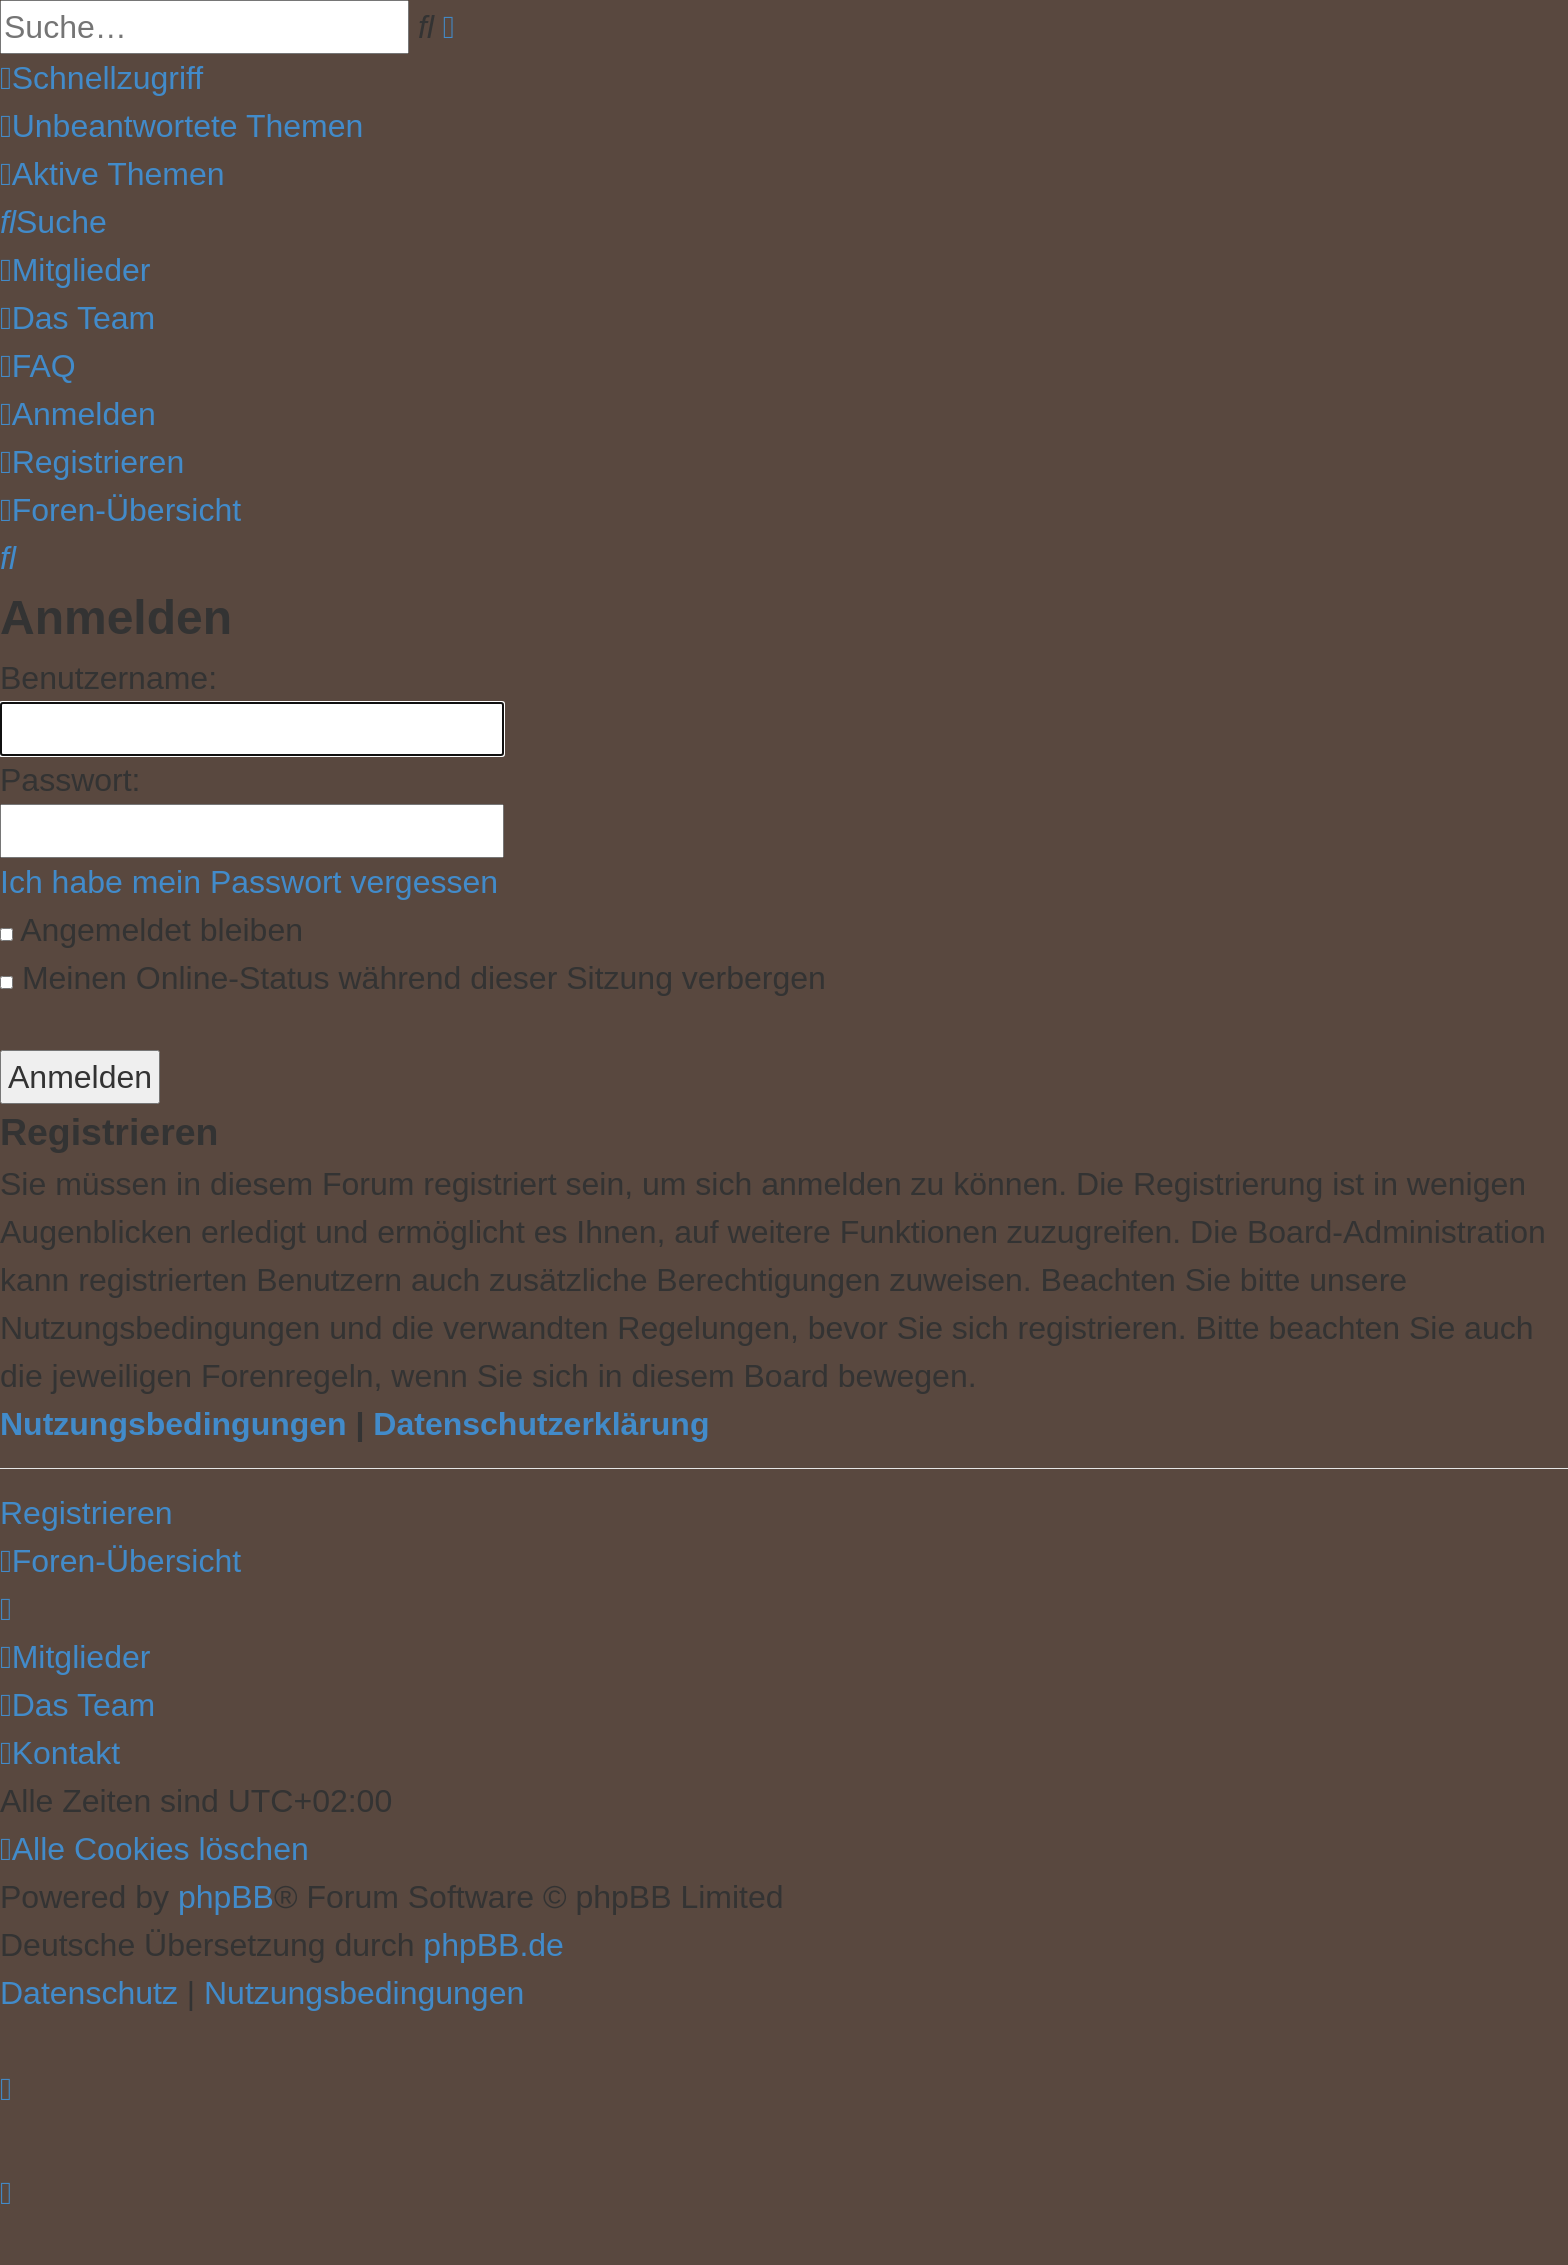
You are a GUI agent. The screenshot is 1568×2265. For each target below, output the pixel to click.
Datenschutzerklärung (541, 1424)
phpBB (226, 1897)
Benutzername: (108, 678)
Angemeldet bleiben (151, 930)
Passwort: (70, 780)
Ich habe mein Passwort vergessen (249, 882)
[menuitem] (181, 126)
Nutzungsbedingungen (173, 1424)
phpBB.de (493, 1945)
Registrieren (86, 1513)
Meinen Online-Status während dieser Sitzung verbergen (413, 978)
